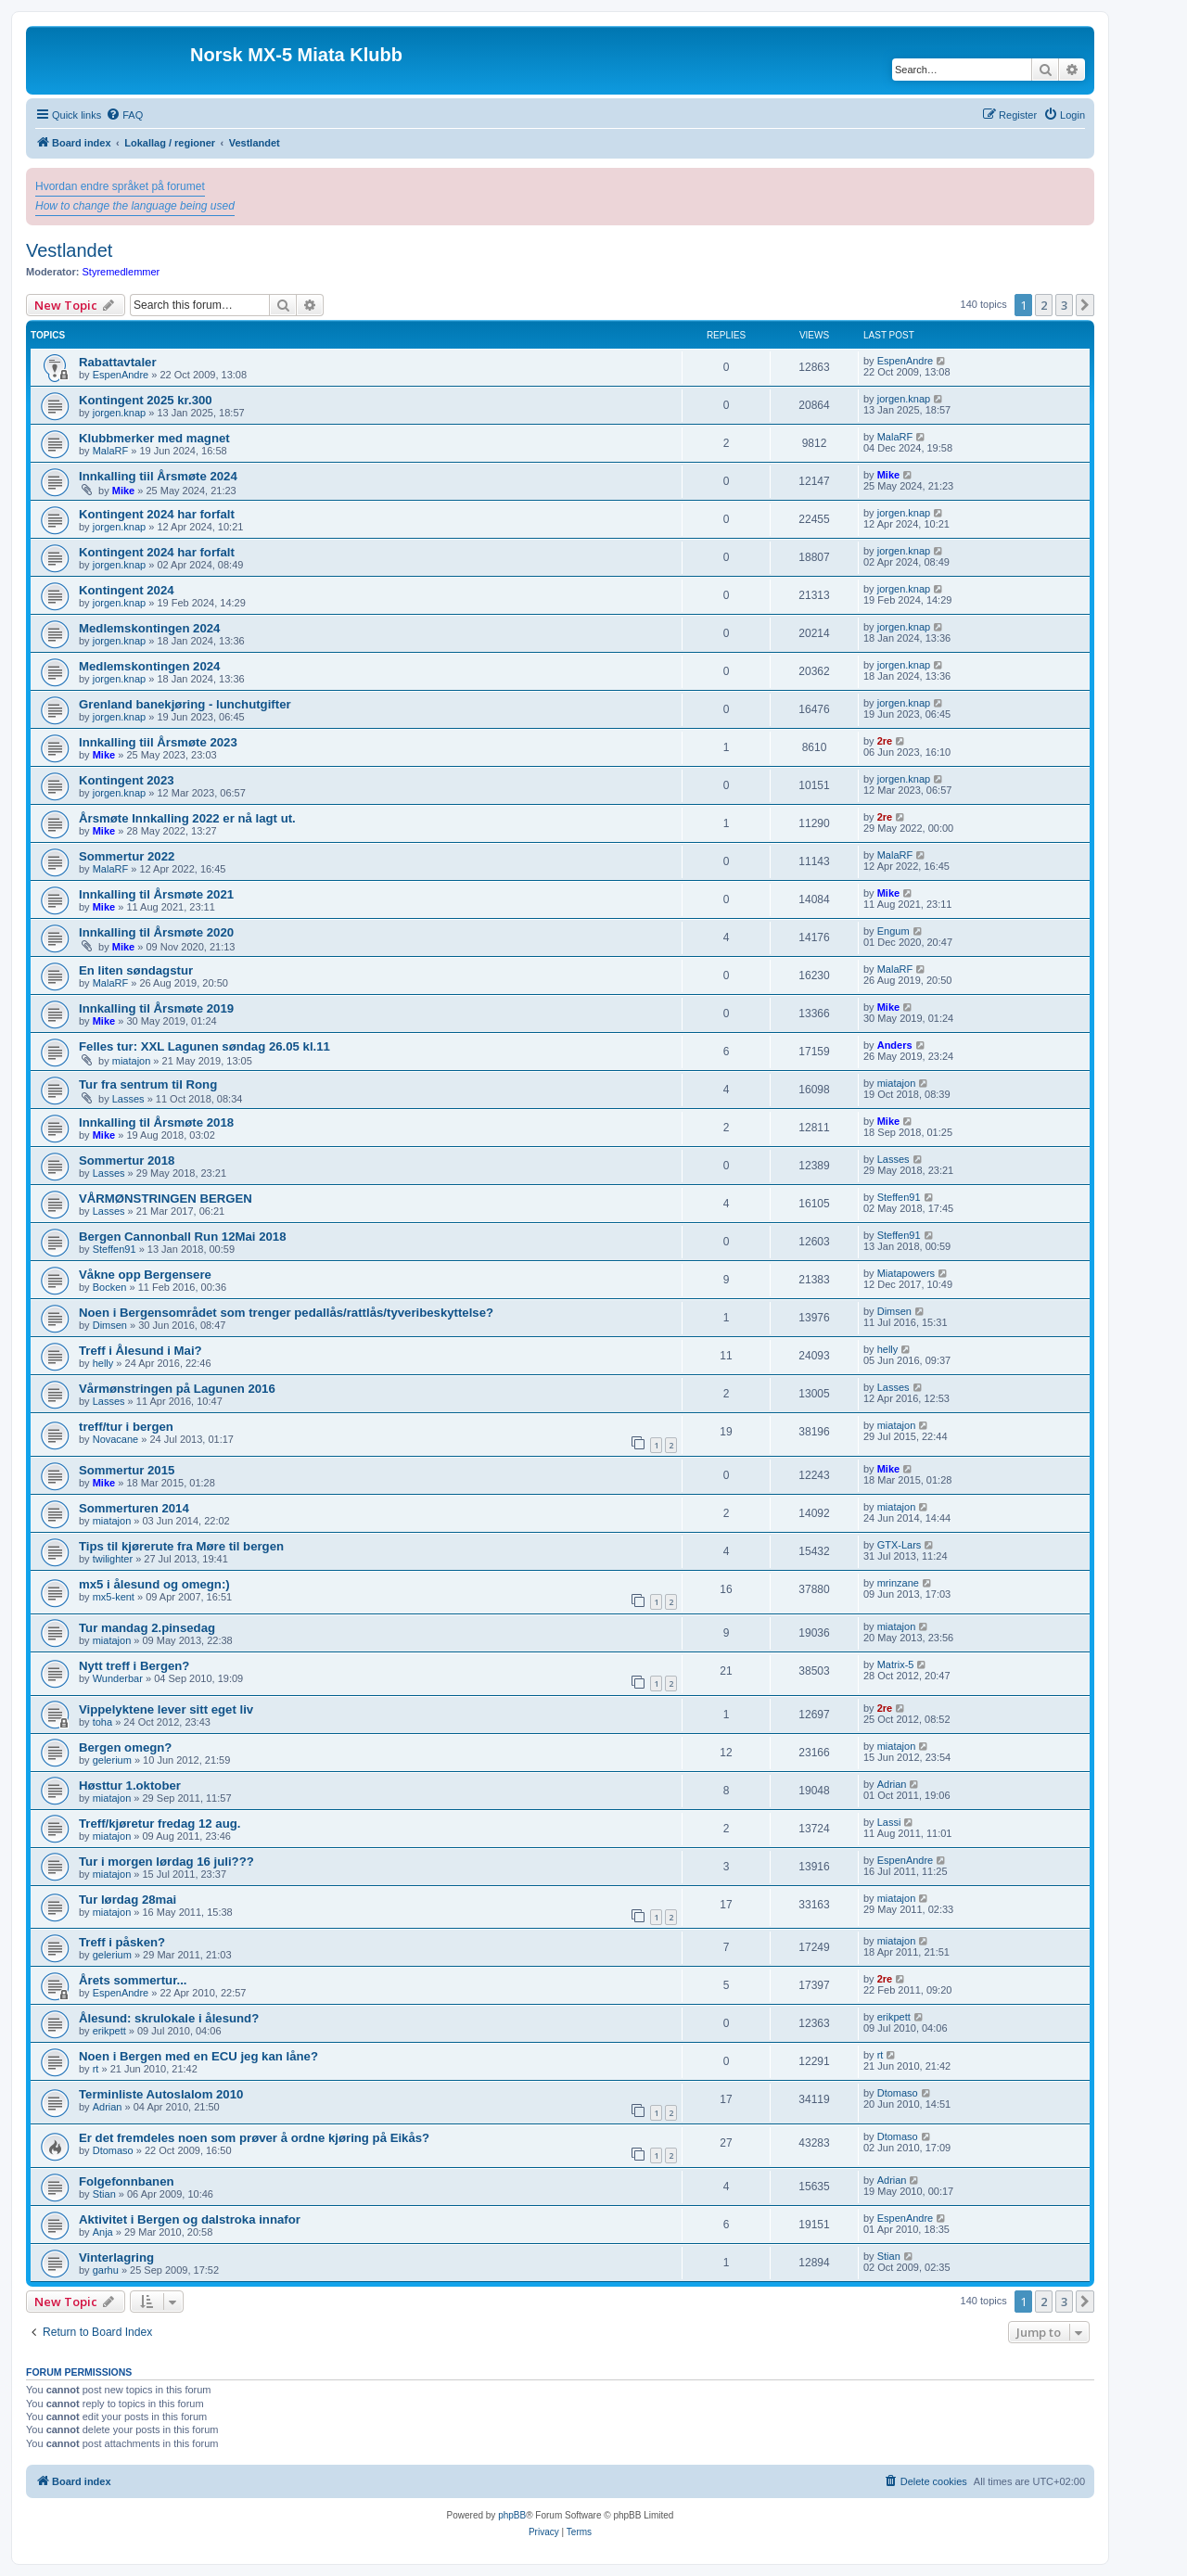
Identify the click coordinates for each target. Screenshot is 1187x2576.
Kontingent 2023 (126, 780)
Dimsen (110, 1325)
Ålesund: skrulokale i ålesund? (169, 2018)
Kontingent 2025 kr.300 (145, 400)
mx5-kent (113, 1596)
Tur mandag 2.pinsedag (147, 1628)
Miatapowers (906, 1273)
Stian (104, 2194)
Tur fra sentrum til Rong (148, 1084)
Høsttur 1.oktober (130, 1785)
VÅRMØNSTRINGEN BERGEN (165, 1198)
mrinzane (898, 1582)
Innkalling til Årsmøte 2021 (156, 894)
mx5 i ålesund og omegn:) (154, 1584)
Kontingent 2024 (126, 590)
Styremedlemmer (121, 271)
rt (96, 2068)
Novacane (116, 1439)
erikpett (109, 2030)
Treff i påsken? (122, 1942)
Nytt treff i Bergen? (134, 1666)
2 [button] (1043, 305)
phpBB (512, 2515)
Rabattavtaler (118, 362)
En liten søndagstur (136, 970)
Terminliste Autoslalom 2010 (161, 2094)
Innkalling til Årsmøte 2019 (156, 1008)
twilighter (113, 1558)
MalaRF (111, 450)
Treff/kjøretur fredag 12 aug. (159, 1823)
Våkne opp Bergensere (145, 1275)
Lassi (889, 1822)
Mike (123, 490)
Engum (893, 931)
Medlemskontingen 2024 (149, 628)
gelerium (112, 1760)
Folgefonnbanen (126, 2181)
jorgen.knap (120, 412)
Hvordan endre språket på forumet (120, 186)
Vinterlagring (116, 2257)
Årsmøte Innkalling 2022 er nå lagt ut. (187, 818)
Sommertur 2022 (126, 856)
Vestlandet (69, 250)
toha (102, 1722)
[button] (1085, 305)
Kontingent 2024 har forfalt (157, 514)
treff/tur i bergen (126, 1427)
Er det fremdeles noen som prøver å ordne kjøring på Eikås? (254, 2138)
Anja (103, 2232)
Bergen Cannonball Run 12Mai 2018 (183, 1236)
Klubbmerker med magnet (154, 438)
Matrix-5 (895, 1664)
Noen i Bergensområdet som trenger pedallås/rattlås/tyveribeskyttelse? (286, 1313)
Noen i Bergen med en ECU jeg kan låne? (198, 2056)
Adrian (892, 1784)
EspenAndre (121, 374)
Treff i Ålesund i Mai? (140, 1351)
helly (103, 1363)
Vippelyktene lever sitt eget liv (166, 1709)
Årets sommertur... (133, 1980)
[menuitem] (124, 115)
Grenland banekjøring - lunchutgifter (185, 704)
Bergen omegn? (125, 1747)
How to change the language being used (135, 205)
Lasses (128, 1098)
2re (885, 740)
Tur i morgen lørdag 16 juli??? (166, 1861)
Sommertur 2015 (126, 1470)
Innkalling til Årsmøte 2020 (156, 932)
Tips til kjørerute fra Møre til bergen (181, 1546)
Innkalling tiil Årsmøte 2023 (158, 742)
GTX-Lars (899, 1544)
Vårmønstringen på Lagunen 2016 (177, 1389)
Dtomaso (897, 2092)
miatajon (131, 1060)
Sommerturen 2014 (134, 1508)
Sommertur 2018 (126, 1160)
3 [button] (1064, 305)
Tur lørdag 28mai (127, 1899)
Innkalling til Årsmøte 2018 (156, 1122)
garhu (106, 2270)
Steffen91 (899, 1197)
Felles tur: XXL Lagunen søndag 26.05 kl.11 (204, 1046)
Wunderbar (118, 1678)
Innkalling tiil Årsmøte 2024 (158, 476)
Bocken (110, 1287)
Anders (895, 1045)
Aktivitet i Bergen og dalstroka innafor (189, 2219)
